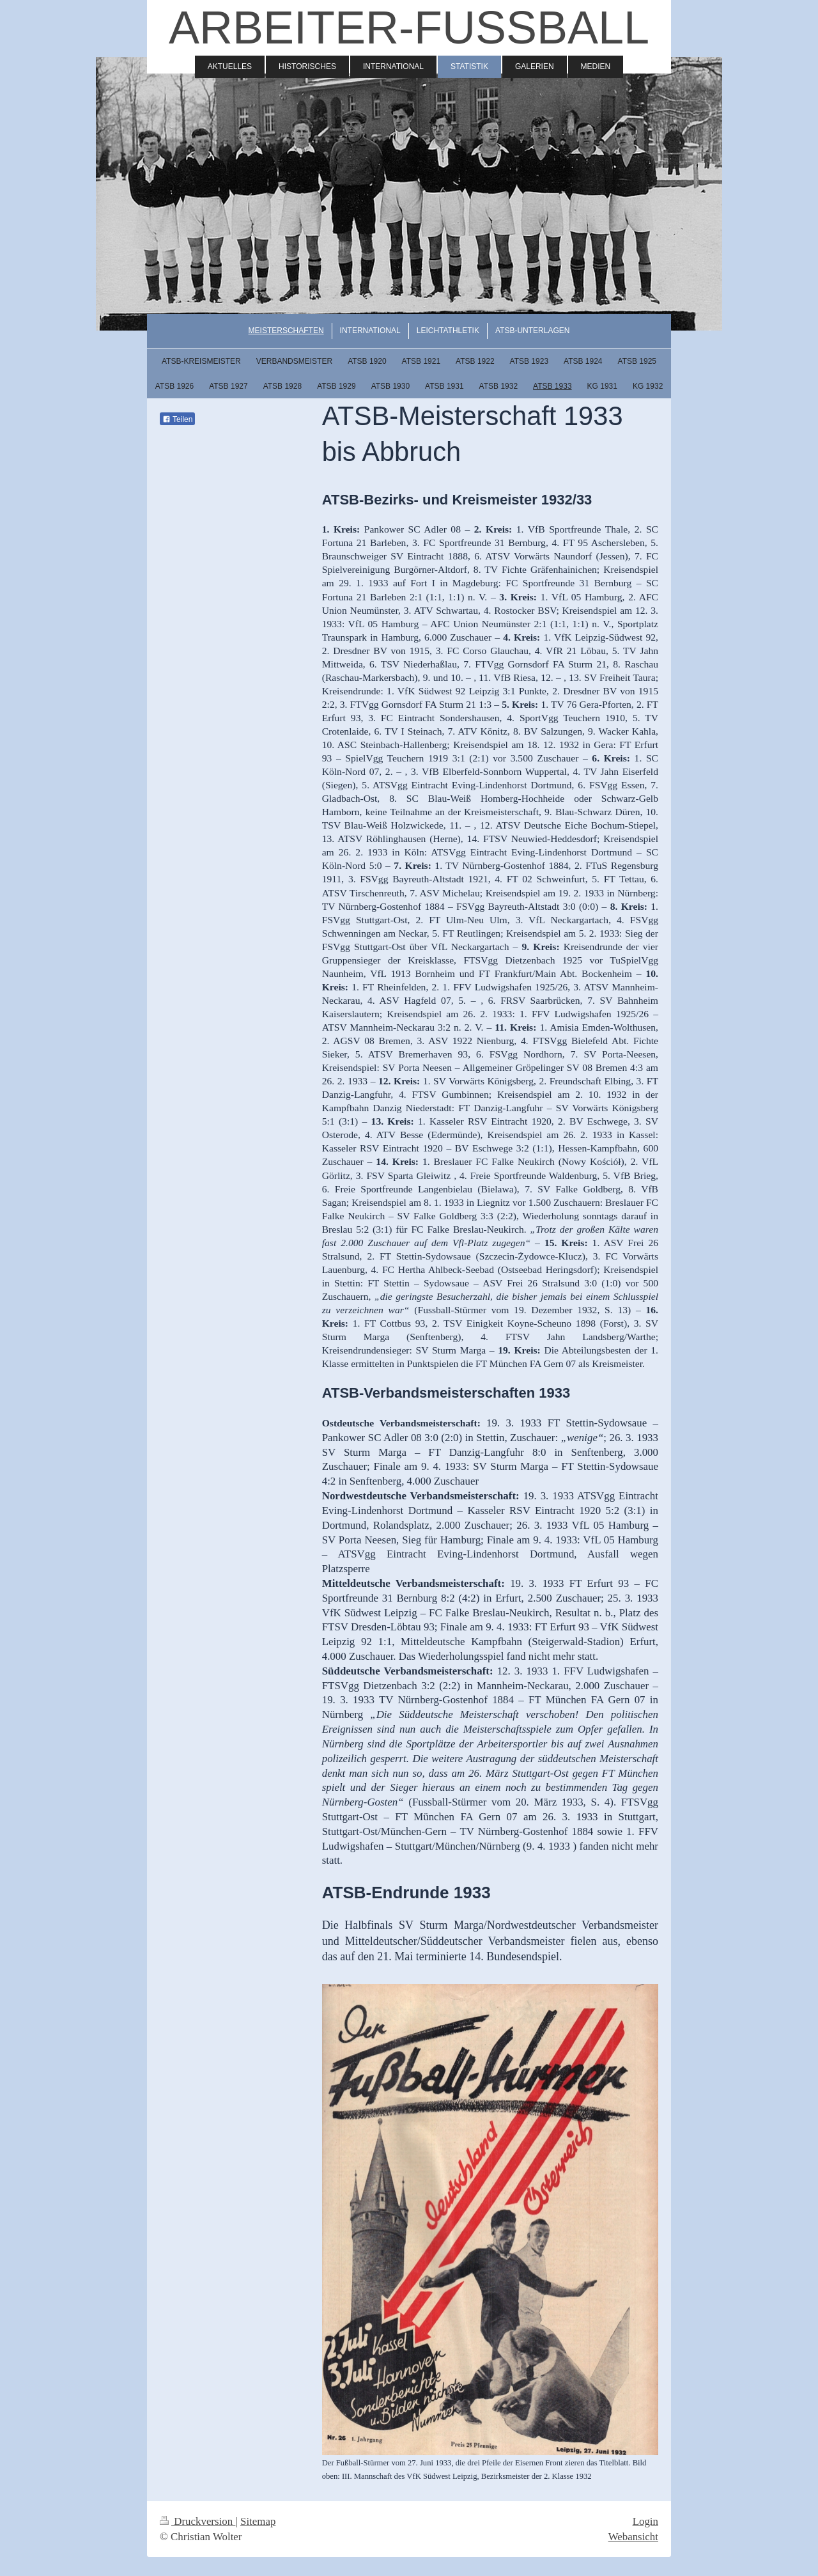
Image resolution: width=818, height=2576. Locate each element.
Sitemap (257, 2521)
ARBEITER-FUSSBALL (409, 27)
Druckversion (197, 2521)
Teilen (177, 419)
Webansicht (633, 2537)
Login (645, 2521)
